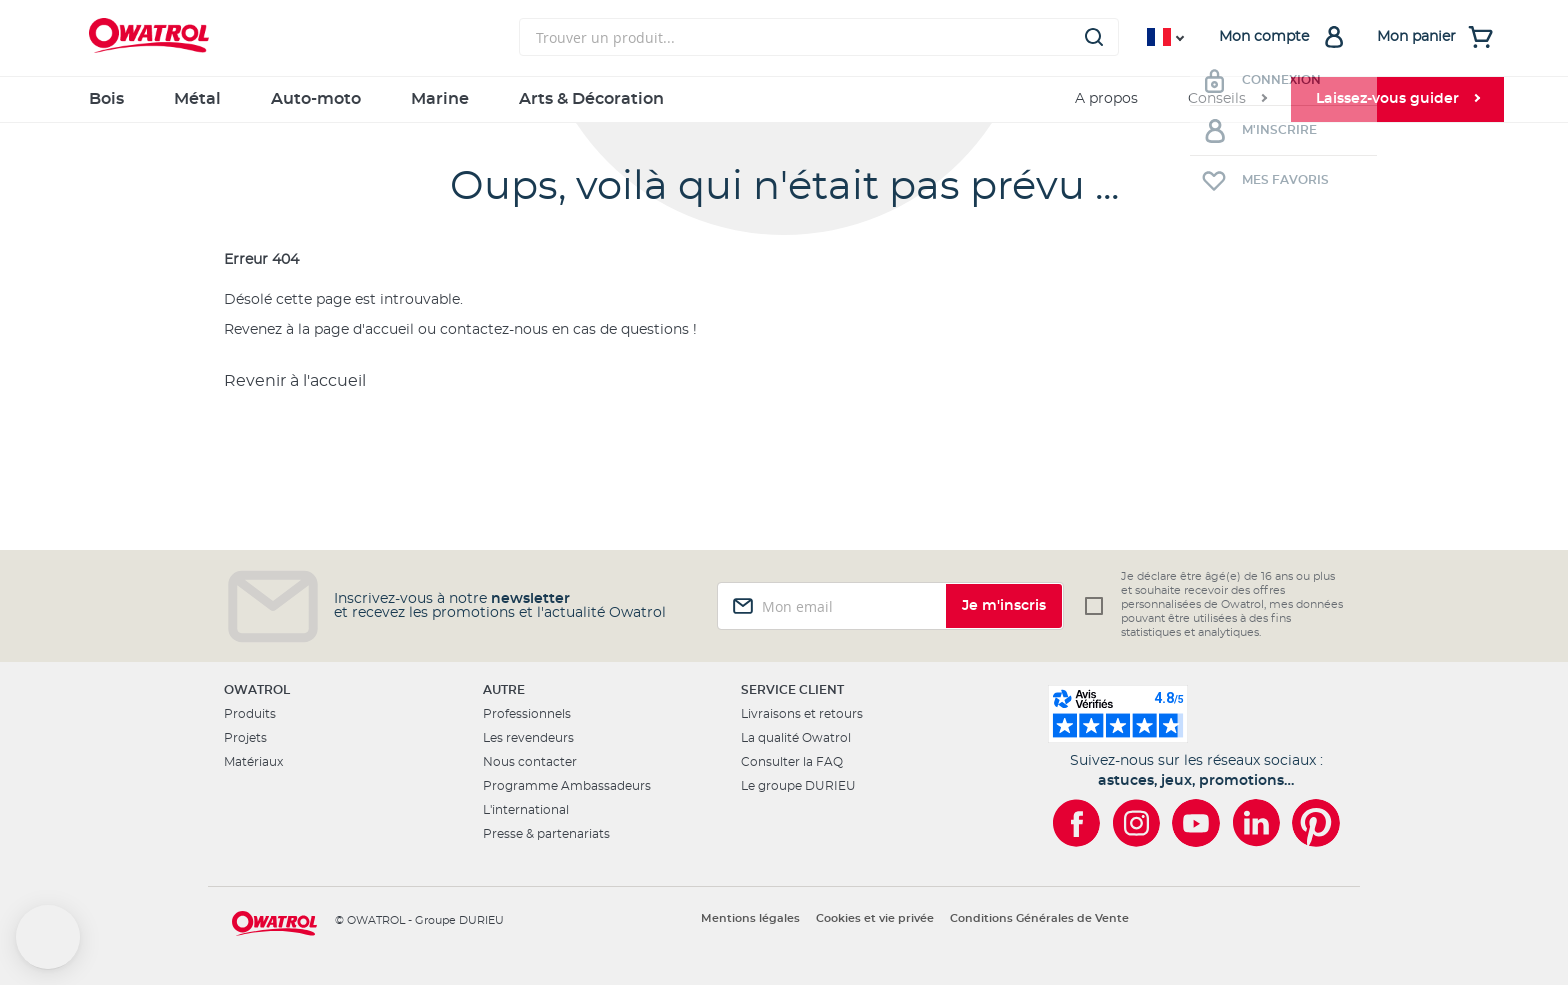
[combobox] (819, 37)
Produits (250, 714)
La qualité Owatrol (796, 738)
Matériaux (253, 762)
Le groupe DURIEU (798, 786)
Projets (245, 738)
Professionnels (527, 714)
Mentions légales (750, 918)
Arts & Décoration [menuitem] (591, 99)
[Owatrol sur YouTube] (1196, 823)
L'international (526, 810)
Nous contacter (530, 762)
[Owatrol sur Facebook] (1076, 823)
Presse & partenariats (546, 834)
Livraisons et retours (802, 714)
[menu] (784, 99)
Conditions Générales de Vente (1039, 918)
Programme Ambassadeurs (567, 786)
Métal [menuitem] (197, 99)
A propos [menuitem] (1106, 99)
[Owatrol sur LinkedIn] (1256, 823)
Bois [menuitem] (106, 99)
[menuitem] (1227, 99)
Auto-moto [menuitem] (316, 99)
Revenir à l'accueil (295, 381)
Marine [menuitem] (440, 99)
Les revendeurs (528, 738)
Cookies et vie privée (875, 918)
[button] (48, 937)
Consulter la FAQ (792, 762)
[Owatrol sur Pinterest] (1316, 823)
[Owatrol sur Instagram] (1136, 823)
